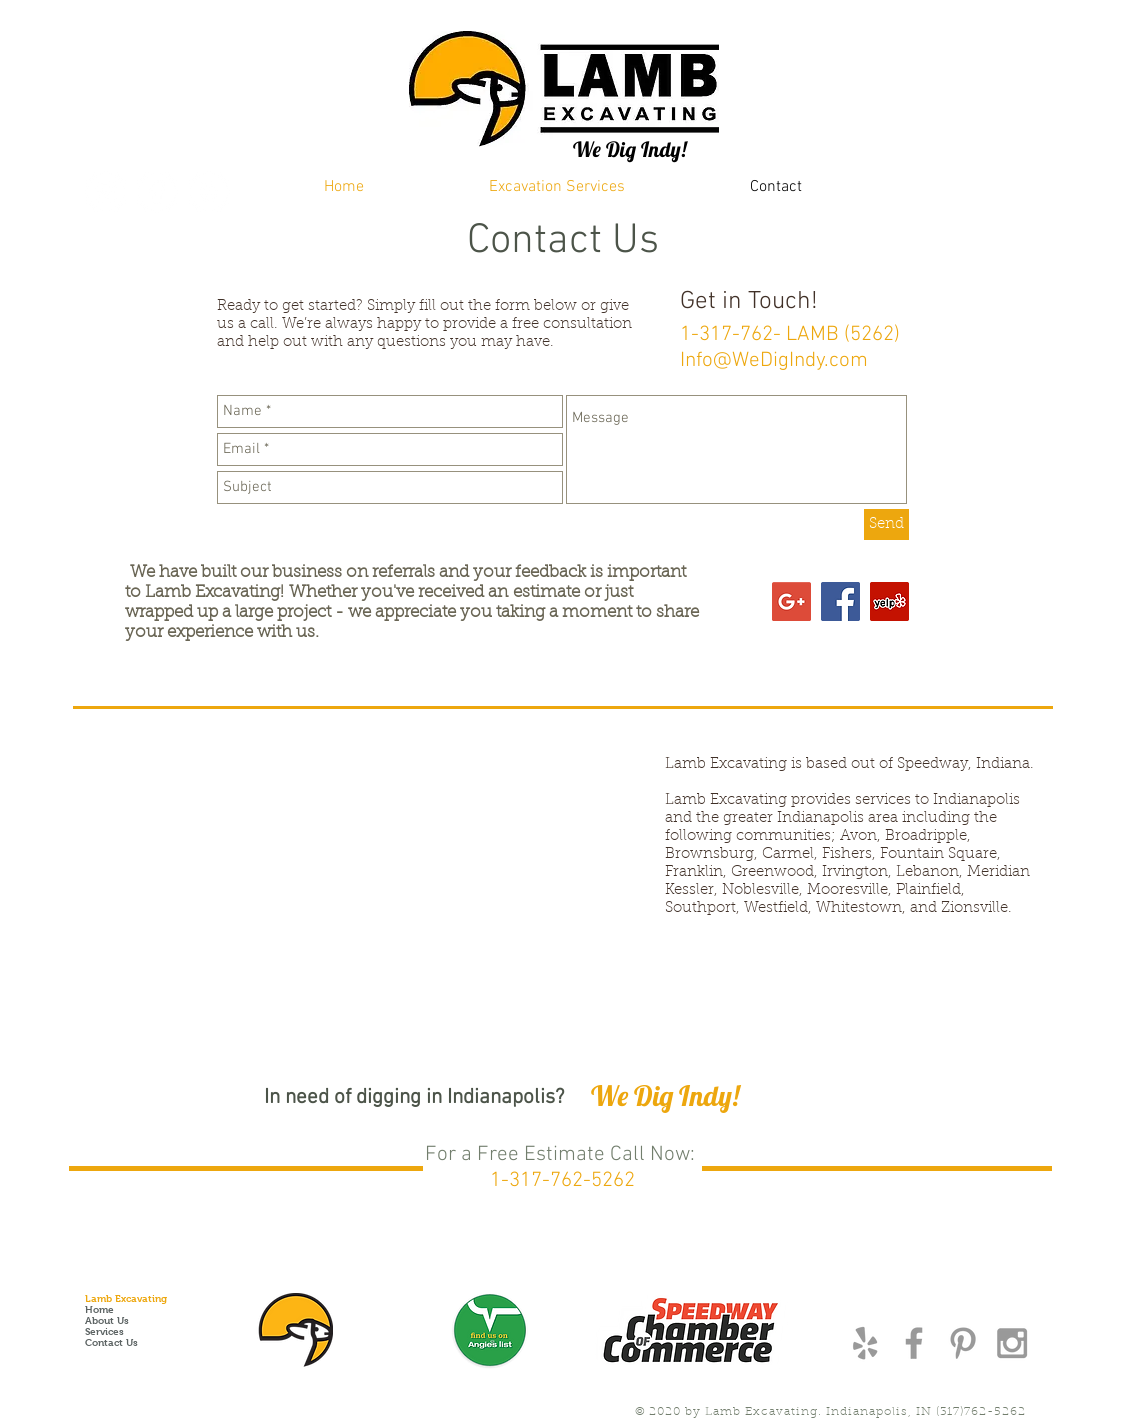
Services (104, 1331)
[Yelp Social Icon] (889, 601)
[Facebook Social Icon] (840, 601)
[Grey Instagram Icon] (1012, 1343)
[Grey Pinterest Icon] (963, 1343)
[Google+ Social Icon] (791, 601)
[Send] (886, 524)
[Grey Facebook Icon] (914, 1343)
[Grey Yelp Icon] (865, 1343)
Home (99, 1309)
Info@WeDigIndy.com (774, 360)
